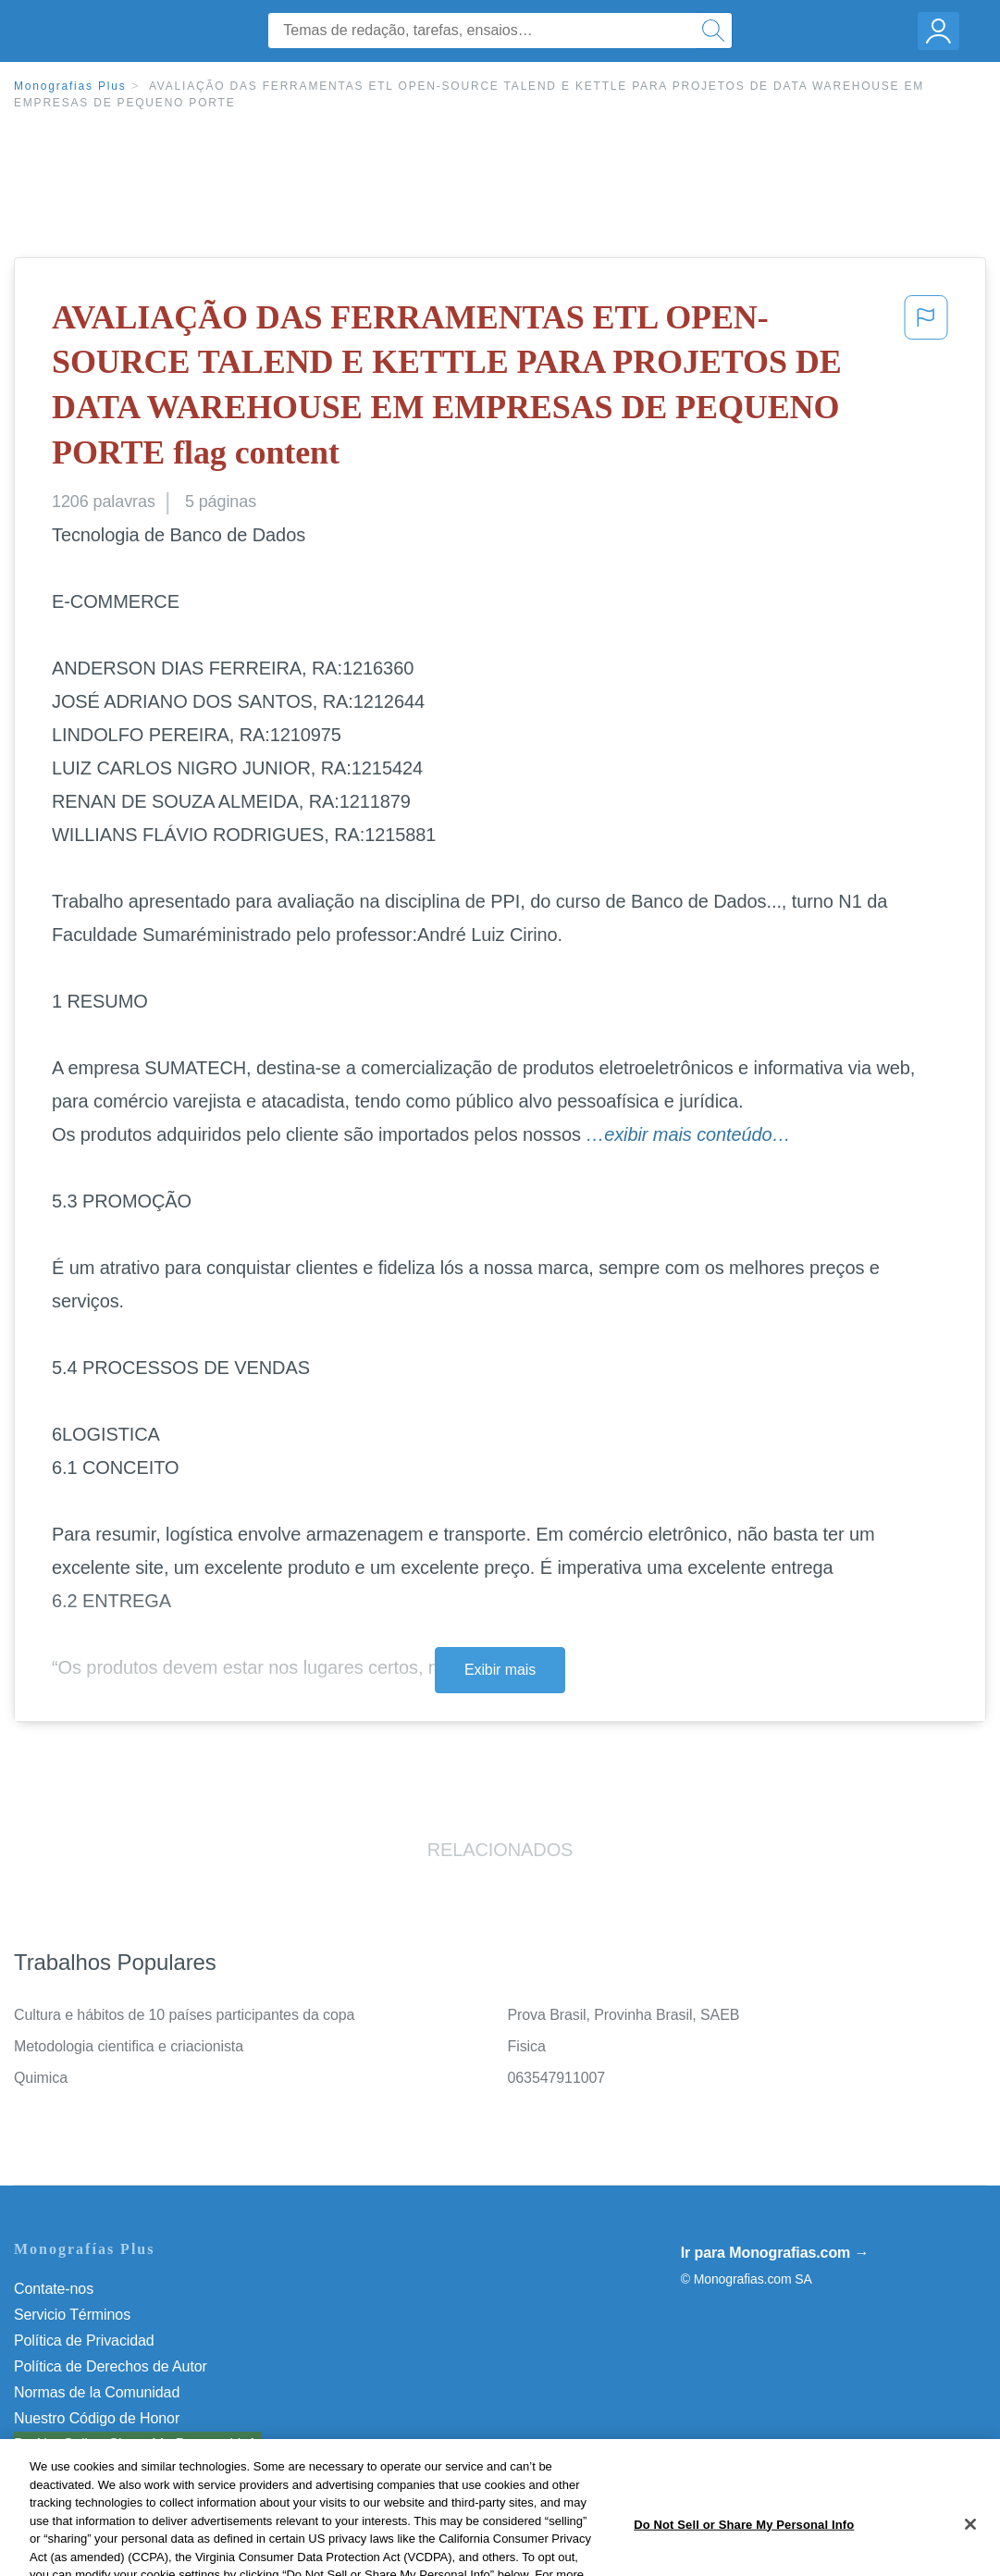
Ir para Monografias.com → (775, 2252)
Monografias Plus (70, 86)
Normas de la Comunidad (96, 2392)
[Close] (970, 2553)
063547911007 (557, 2078)
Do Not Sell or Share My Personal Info (138, 2444)
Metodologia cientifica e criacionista (128, 2046)
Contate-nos (53, 2289)
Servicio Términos (72, 2314)
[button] (926, 388)
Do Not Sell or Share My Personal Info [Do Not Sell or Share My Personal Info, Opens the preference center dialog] (744, 2553)
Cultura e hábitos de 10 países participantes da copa (184, 2015)
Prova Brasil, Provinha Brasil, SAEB (624, 2015)
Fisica (527, 2046)
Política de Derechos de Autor (110, 2366)
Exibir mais (500, 1670)
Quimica (41, 2078)
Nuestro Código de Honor (96, 2418)
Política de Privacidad (84, 2340)
